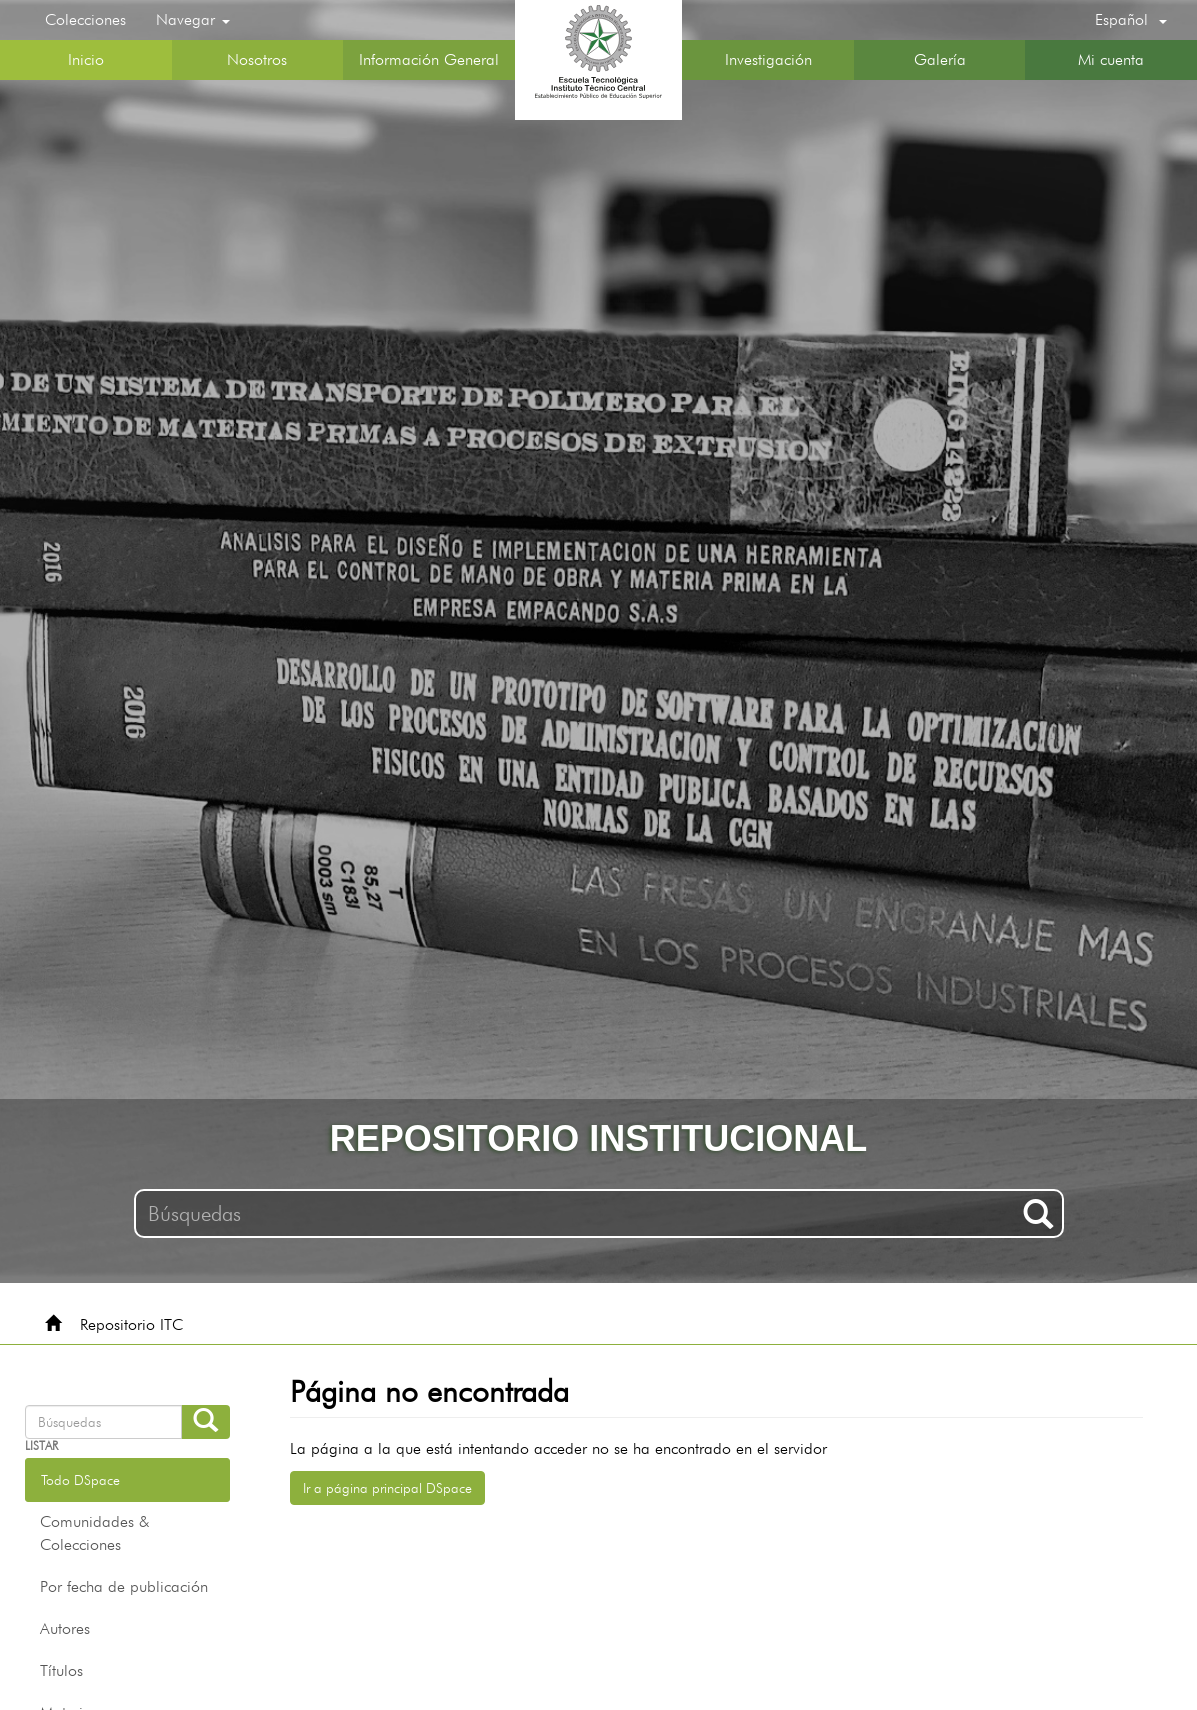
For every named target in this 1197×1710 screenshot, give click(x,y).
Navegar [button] (193, 19)
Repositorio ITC (131, 1324)
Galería (940, 59)
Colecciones (85, 19)
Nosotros (257, 59)
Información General (429, 59)
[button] (1131, 20)
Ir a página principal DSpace (387, 1488)
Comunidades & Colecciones (94, 1533)
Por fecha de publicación (124, 1586)
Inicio (86, 59)
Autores (65, 1628)
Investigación (768, 59)
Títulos (61, 1670)
